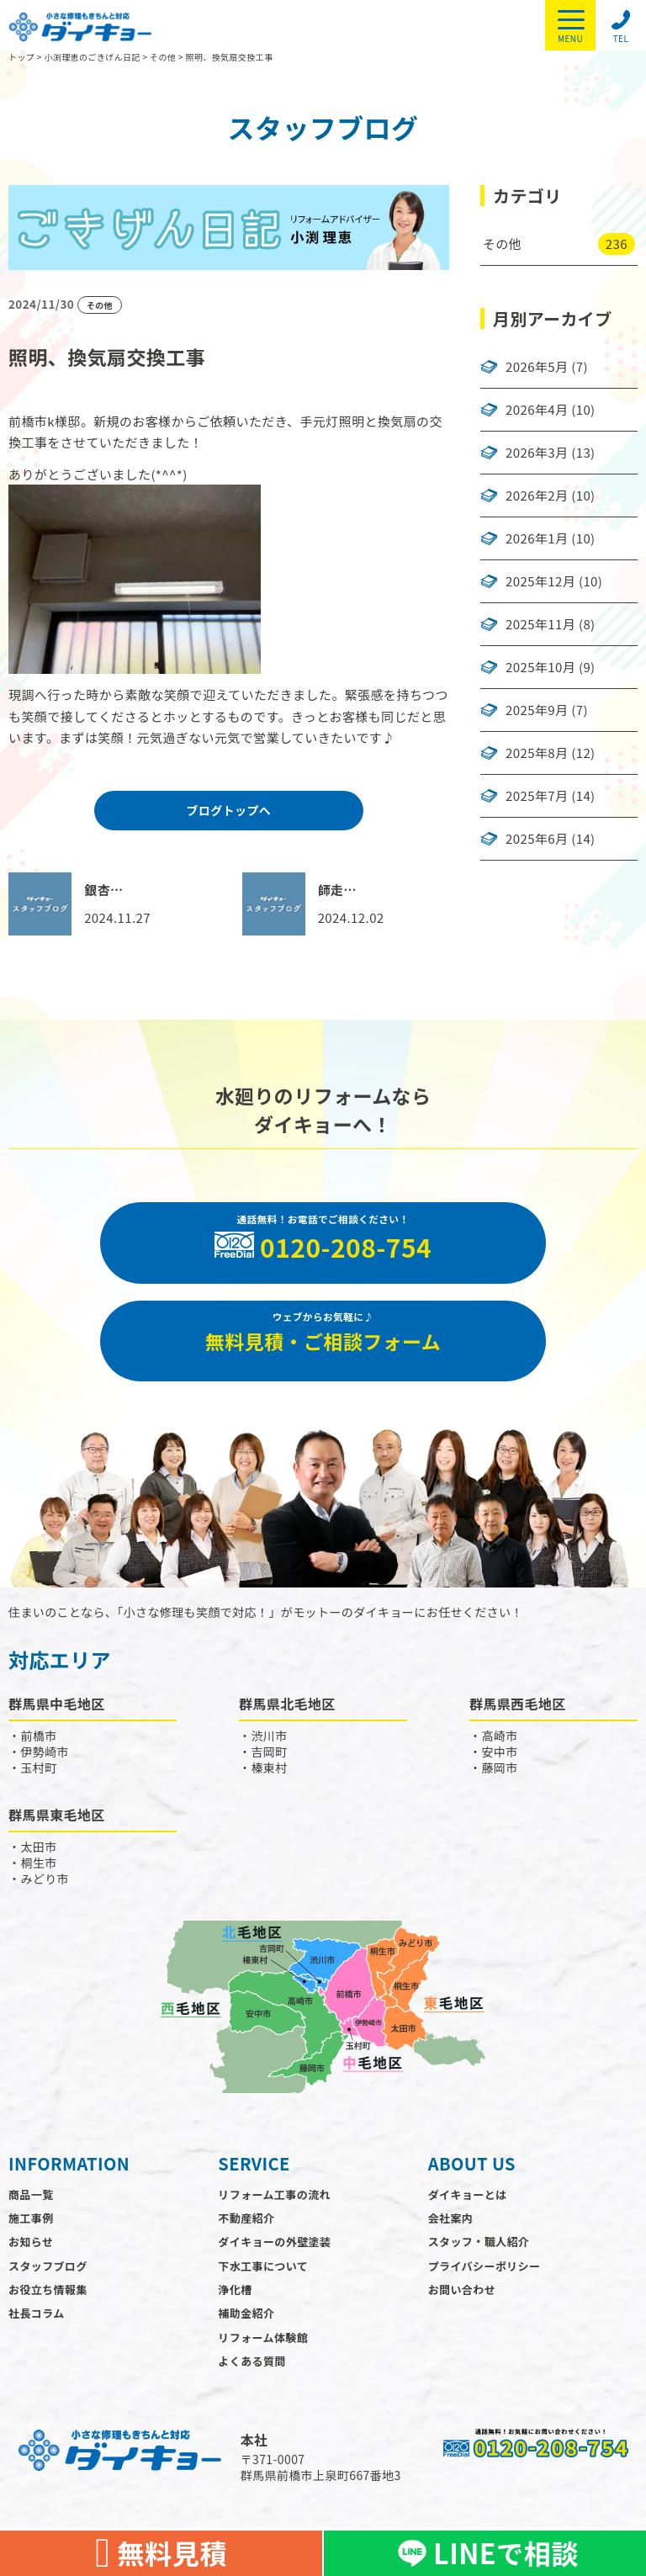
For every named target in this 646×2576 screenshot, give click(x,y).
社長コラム (36, 2328)
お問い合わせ (461, 2304)
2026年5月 (537, 366)
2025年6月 (537, 838)
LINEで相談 (485, 2553)
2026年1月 (537, 538)
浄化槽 (235, 2304)
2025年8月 (537, 753)
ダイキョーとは (467, 2209)
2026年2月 (537, 495)
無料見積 (161, 2552)
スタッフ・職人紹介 (479, 2257)
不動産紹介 (246, 2232)
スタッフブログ (47, 2280)
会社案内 (451, 2232)
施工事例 (31, 2232)
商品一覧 (31, 2209)
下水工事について (263, 2280)
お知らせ (30, 2257)
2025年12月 (540, 581)
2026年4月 (537, 409)
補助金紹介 (246, 2328)
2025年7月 (537, 795)
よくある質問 (251, 2376)
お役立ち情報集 (47, 2304)
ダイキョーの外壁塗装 (274, 2257)
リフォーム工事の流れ (274, 2209)
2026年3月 (537, 452)
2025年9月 (537, 710)
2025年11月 (540, 624)
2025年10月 (540, 667)
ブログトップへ (228, 810)
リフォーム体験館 (263, 2352)
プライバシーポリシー (484, 2280)
